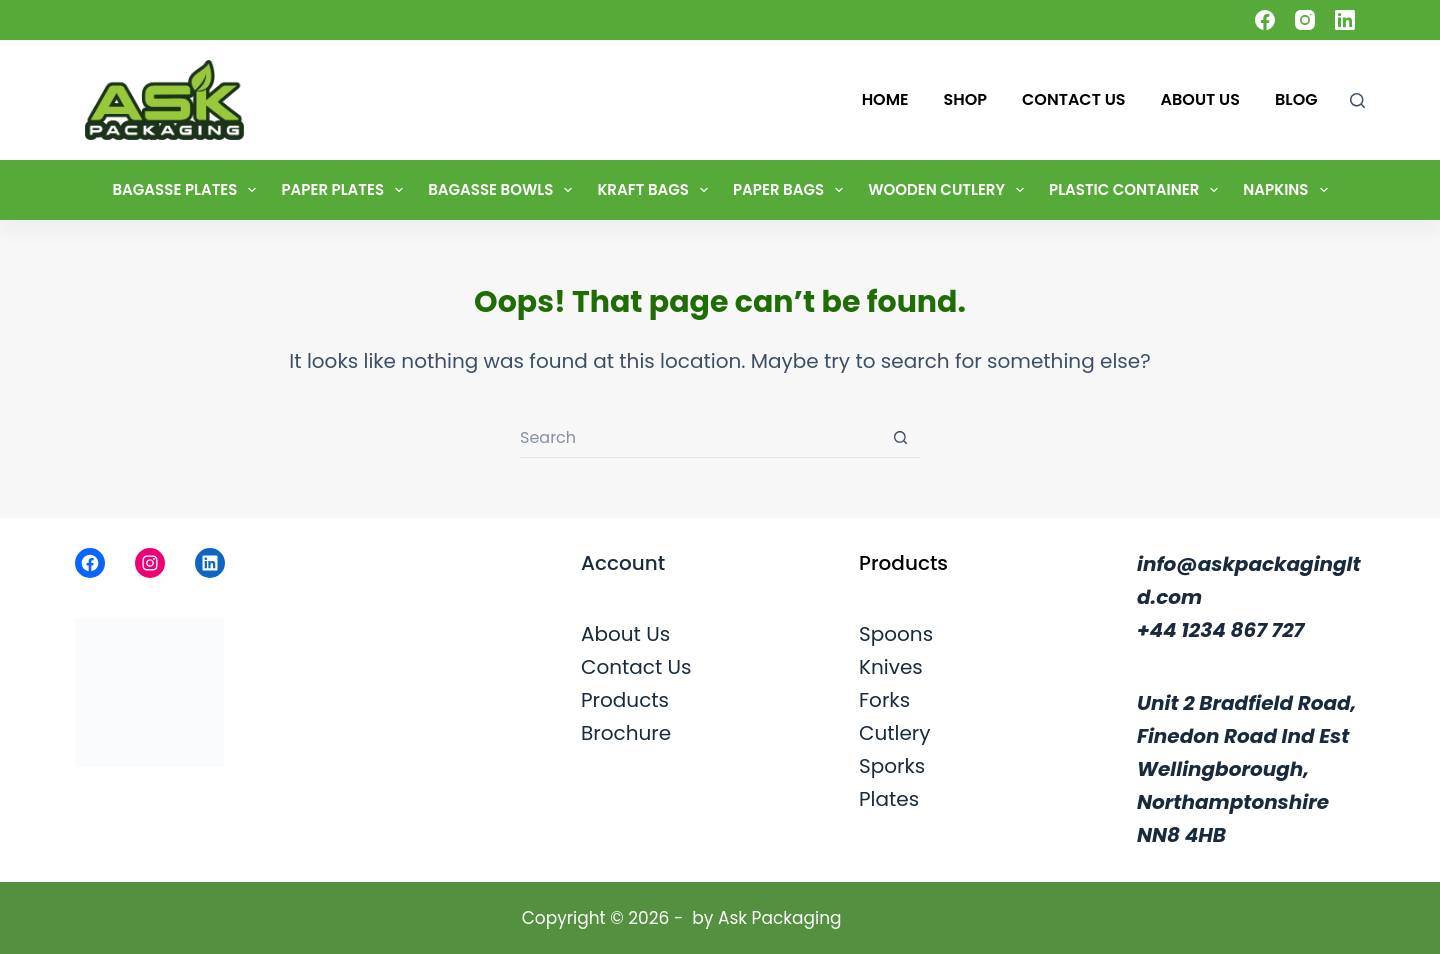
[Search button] (900, 438)
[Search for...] (700, 438)
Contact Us (1074, 99)
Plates (889, 799)
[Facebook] (1265, 20)
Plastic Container (1137, 190)
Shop (966, 99)
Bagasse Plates (188, 190)
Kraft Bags (656, 190)
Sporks (892, 766)
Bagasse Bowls (504, 190)
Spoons (896, 634)
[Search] (1357, 100)
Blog (1296, 99)
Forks (884, 700)
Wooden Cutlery (950, 190)
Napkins (1289, 190)
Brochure (626, 733)
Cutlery (895, 733)
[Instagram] (1305, 20)
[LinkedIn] (1345, 20)
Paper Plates (346, 190)
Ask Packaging (780, 918)
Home (885, 99)
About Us (1200, 99)
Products (625, 700)
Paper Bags (792, 190)
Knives (891, 667)
